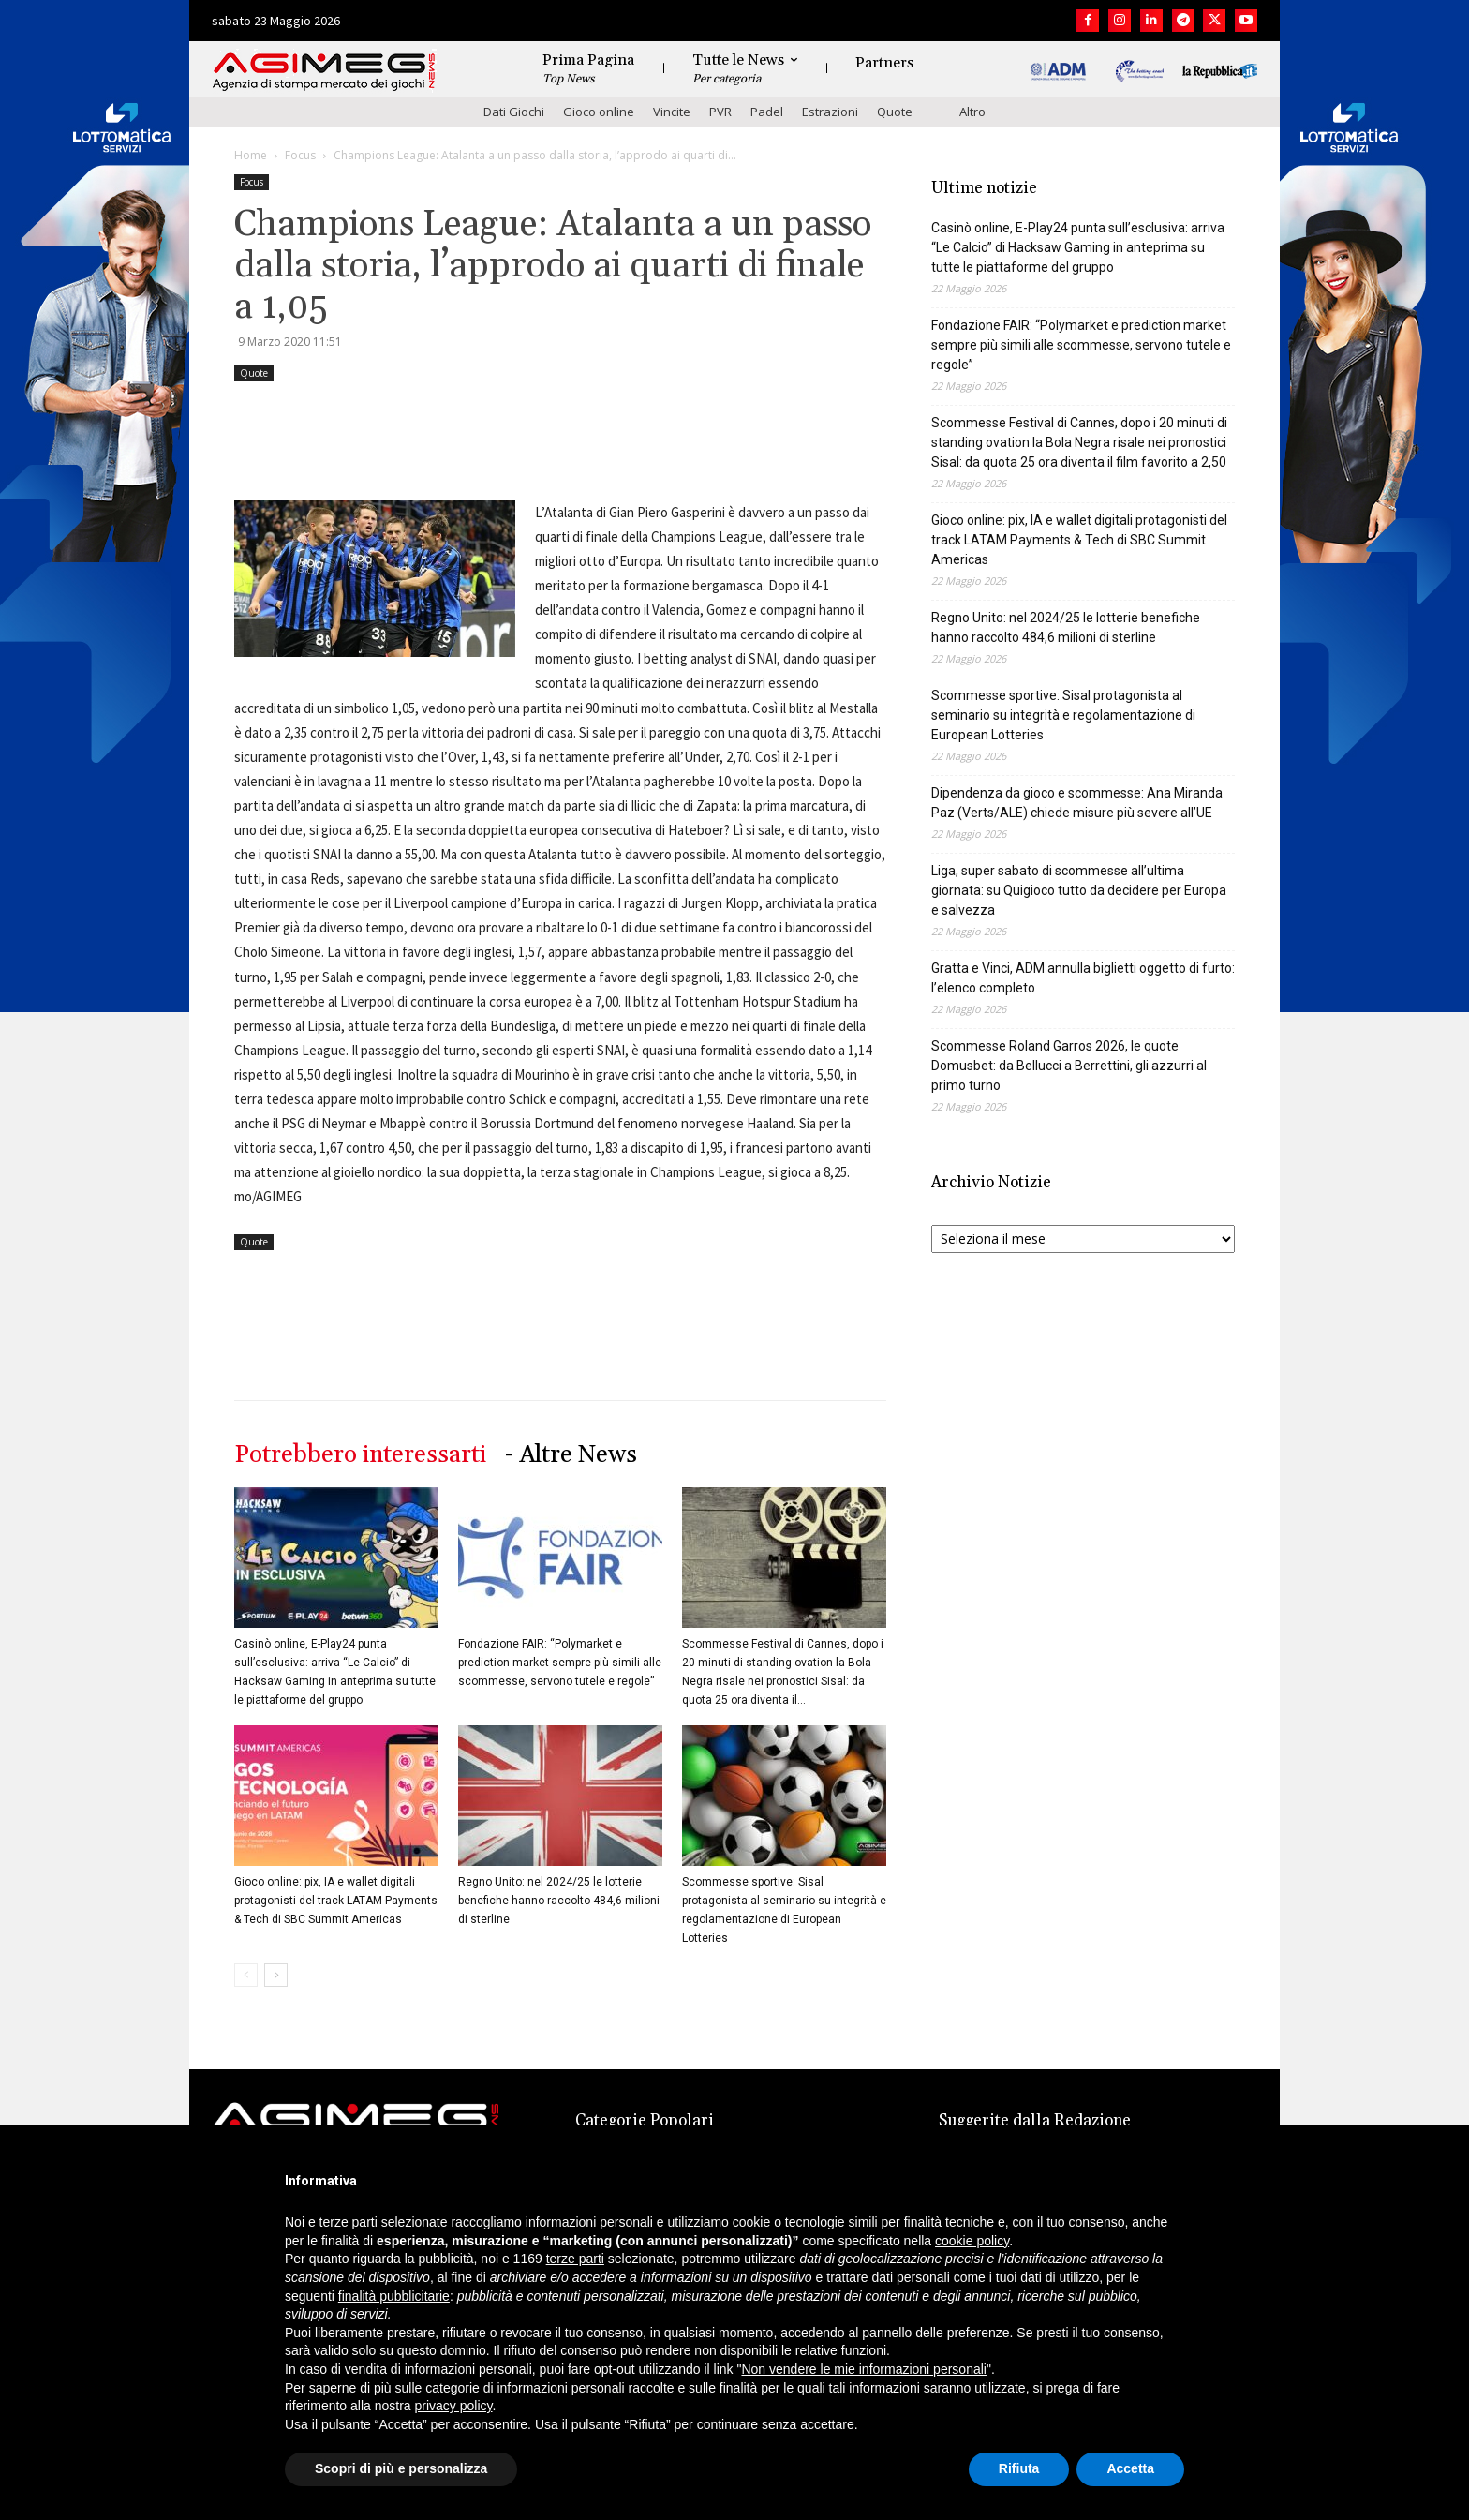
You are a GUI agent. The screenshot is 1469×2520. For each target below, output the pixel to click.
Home (250, 155)
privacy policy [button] (454, 2405)
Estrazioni (830, 111)
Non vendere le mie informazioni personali (863, 2369)
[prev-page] (246, 1975)
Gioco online (598, 111)
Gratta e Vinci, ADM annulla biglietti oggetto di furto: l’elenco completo (1083, 978)
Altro (972, 111)
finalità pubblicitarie (394, 2296)
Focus (300, 155)
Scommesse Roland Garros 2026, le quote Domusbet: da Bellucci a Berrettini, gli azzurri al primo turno (1069, 1065)
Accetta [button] (1130, 2468)
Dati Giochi (513, 111)
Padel (766, 111)
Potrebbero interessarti (360, 1454)
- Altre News (571, 1454)
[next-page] (276, 1975)
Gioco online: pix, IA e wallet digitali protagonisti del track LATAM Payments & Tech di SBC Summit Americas (336, 1900)
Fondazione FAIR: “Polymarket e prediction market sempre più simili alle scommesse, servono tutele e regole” (559, 1662)
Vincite (671, 111)
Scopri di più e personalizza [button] (401, 2468)
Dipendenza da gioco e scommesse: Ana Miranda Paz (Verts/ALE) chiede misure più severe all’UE (1077, 802)
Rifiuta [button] (1019, 2468)
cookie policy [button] (972, 2240)
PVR (720, 111)
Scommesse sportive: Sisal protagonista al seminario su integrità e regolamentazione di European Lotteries (1063, 715)
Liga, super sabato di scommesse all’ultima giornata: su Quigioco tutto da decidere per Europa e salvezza (1078, 890)
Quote (895, 111)
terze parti (575, 2258)
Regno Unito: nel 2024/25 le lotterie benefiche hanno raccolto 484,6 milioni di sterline (559, 1900)
